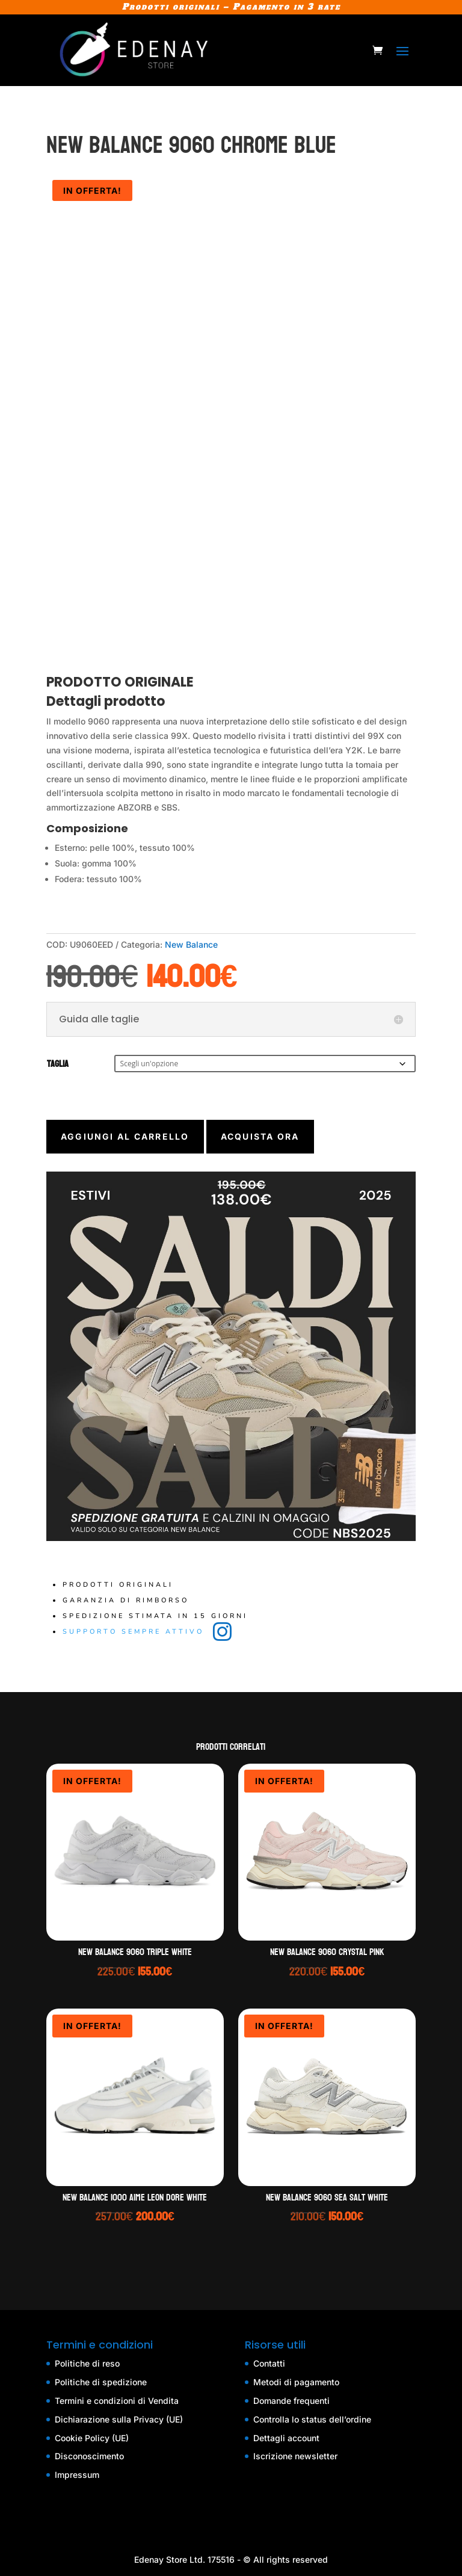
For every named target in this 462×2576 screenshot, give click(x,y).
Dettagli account (286, 2438)
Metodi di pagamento (296, 2382)
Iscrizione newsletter (295, 2456)
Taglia (58, 1063)
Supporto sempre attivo (135, 1631)
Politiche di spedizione (101, 2382)
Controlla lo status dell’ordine (312, 2419)
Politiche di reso (87, 2363)
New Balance (191, 944)
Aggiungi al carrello (125, 1136)
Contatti (269, 2363)
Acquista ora (260, 1136)
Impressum (77, 2474)
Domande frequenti (291, 2400)
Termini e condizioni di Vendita (117, 2400)
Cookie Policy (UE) (92, 2438)
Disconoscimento (89, 2456)
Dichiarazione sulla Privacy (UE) (119, 2419)
